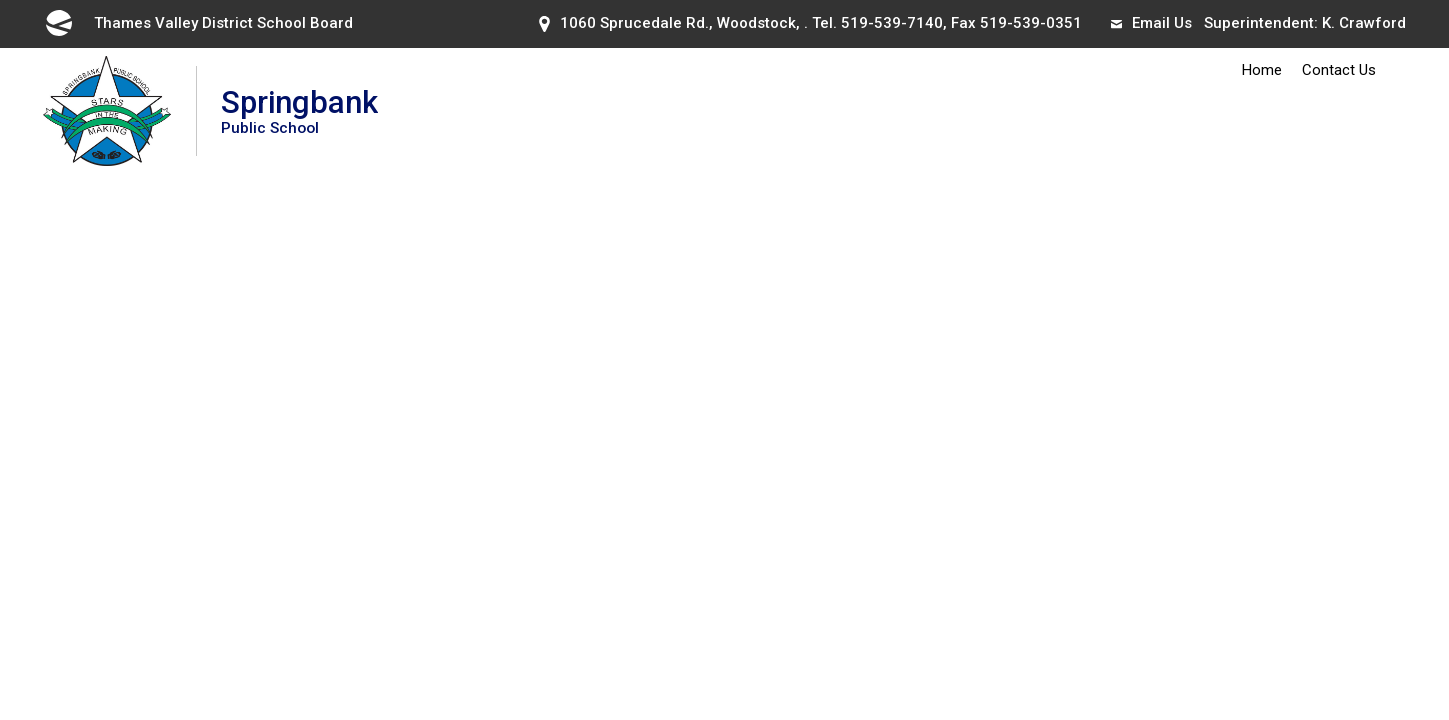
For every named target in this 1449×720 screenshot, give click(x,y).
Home (1262, 70)
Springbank (299, 110)
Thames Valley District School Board (198, 23)
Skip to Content (0, 0)
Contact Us (1339, 70)
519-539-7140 (892, 23)
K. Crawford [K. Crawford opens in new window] (1364, 23)
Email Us (1151, 23)
